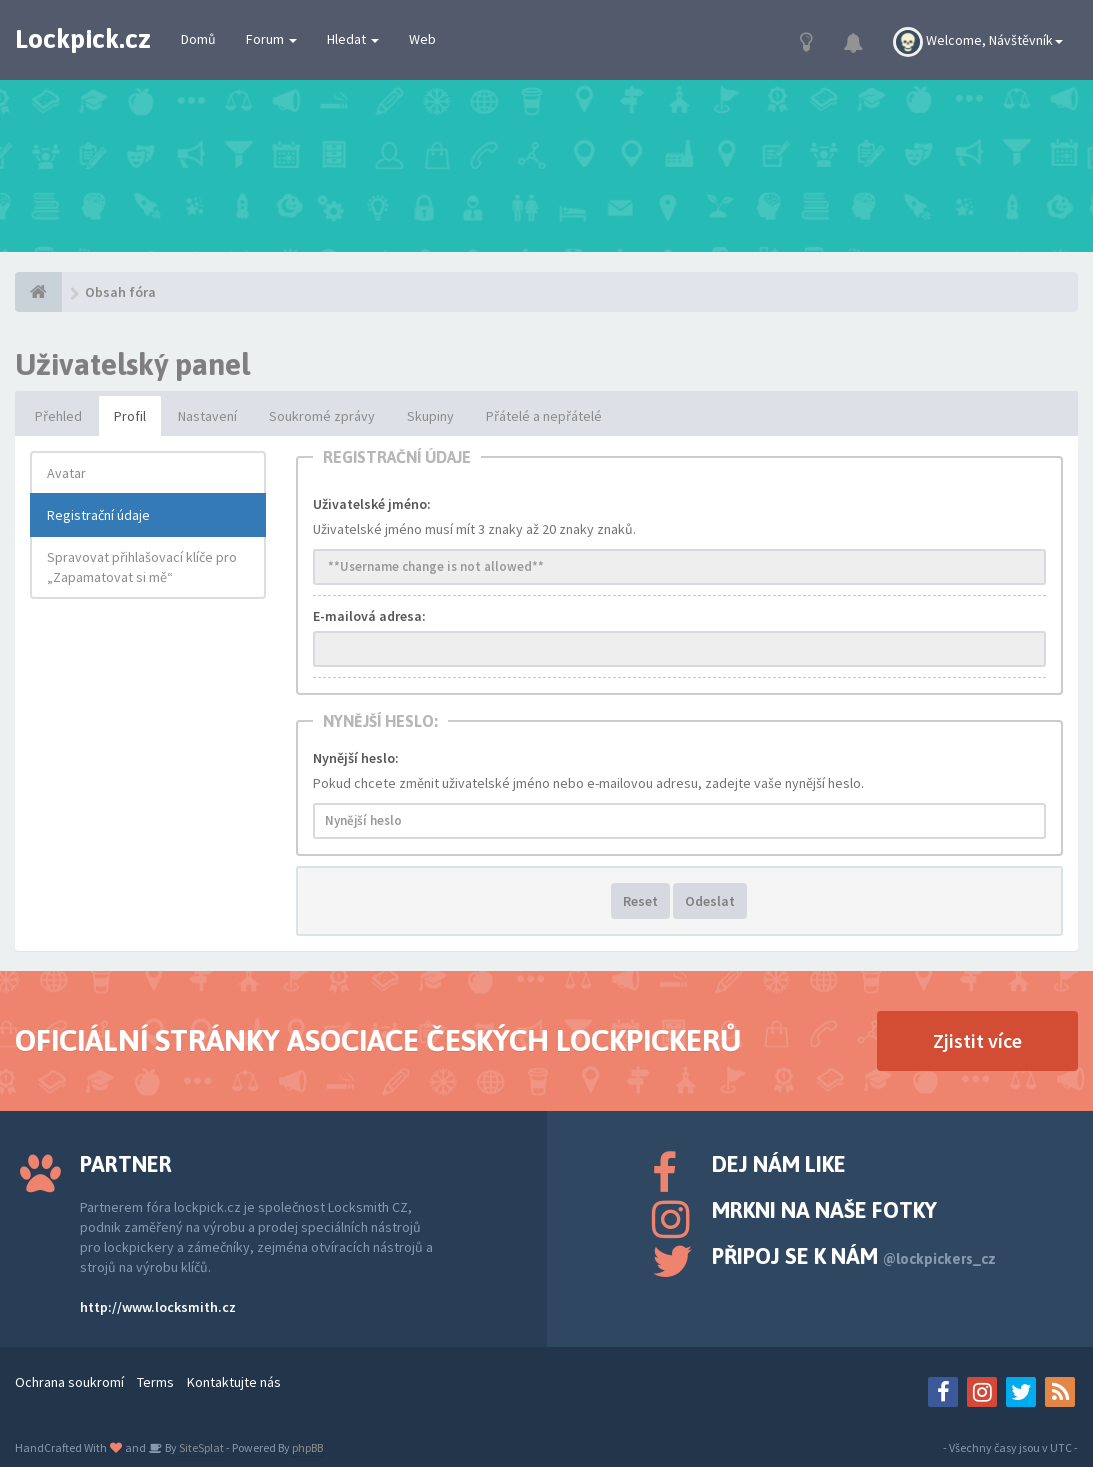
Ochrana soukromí (69, 1382)
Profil (130, 416)
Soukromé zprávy (322, 416)
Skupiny (430, 416)
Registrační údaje (98, 515)
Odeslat (710, 901)
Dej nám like (779, 1164)
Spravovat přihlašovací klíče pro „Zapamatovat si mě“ (142, 567)
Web (422, 39)
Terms (155, 1382)
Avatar (66, 473)
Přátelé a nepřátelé (544, 416)
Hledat (353, 39)
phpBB (307, 1447)
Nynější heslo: (356, 758)
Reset (640, 901)
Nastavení (207, 416)
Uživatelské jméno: (372, 504)
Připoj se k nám (854, 1256)
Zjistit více (977, 1040)
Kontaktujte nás (234, 1382)
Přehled (58, 416)
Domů (198, 39)
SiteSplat (200, 1447)
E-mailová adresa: (369, 616)
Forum (271, 39)
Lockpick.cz (83, 39)
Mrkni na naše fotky (824, 1210)
